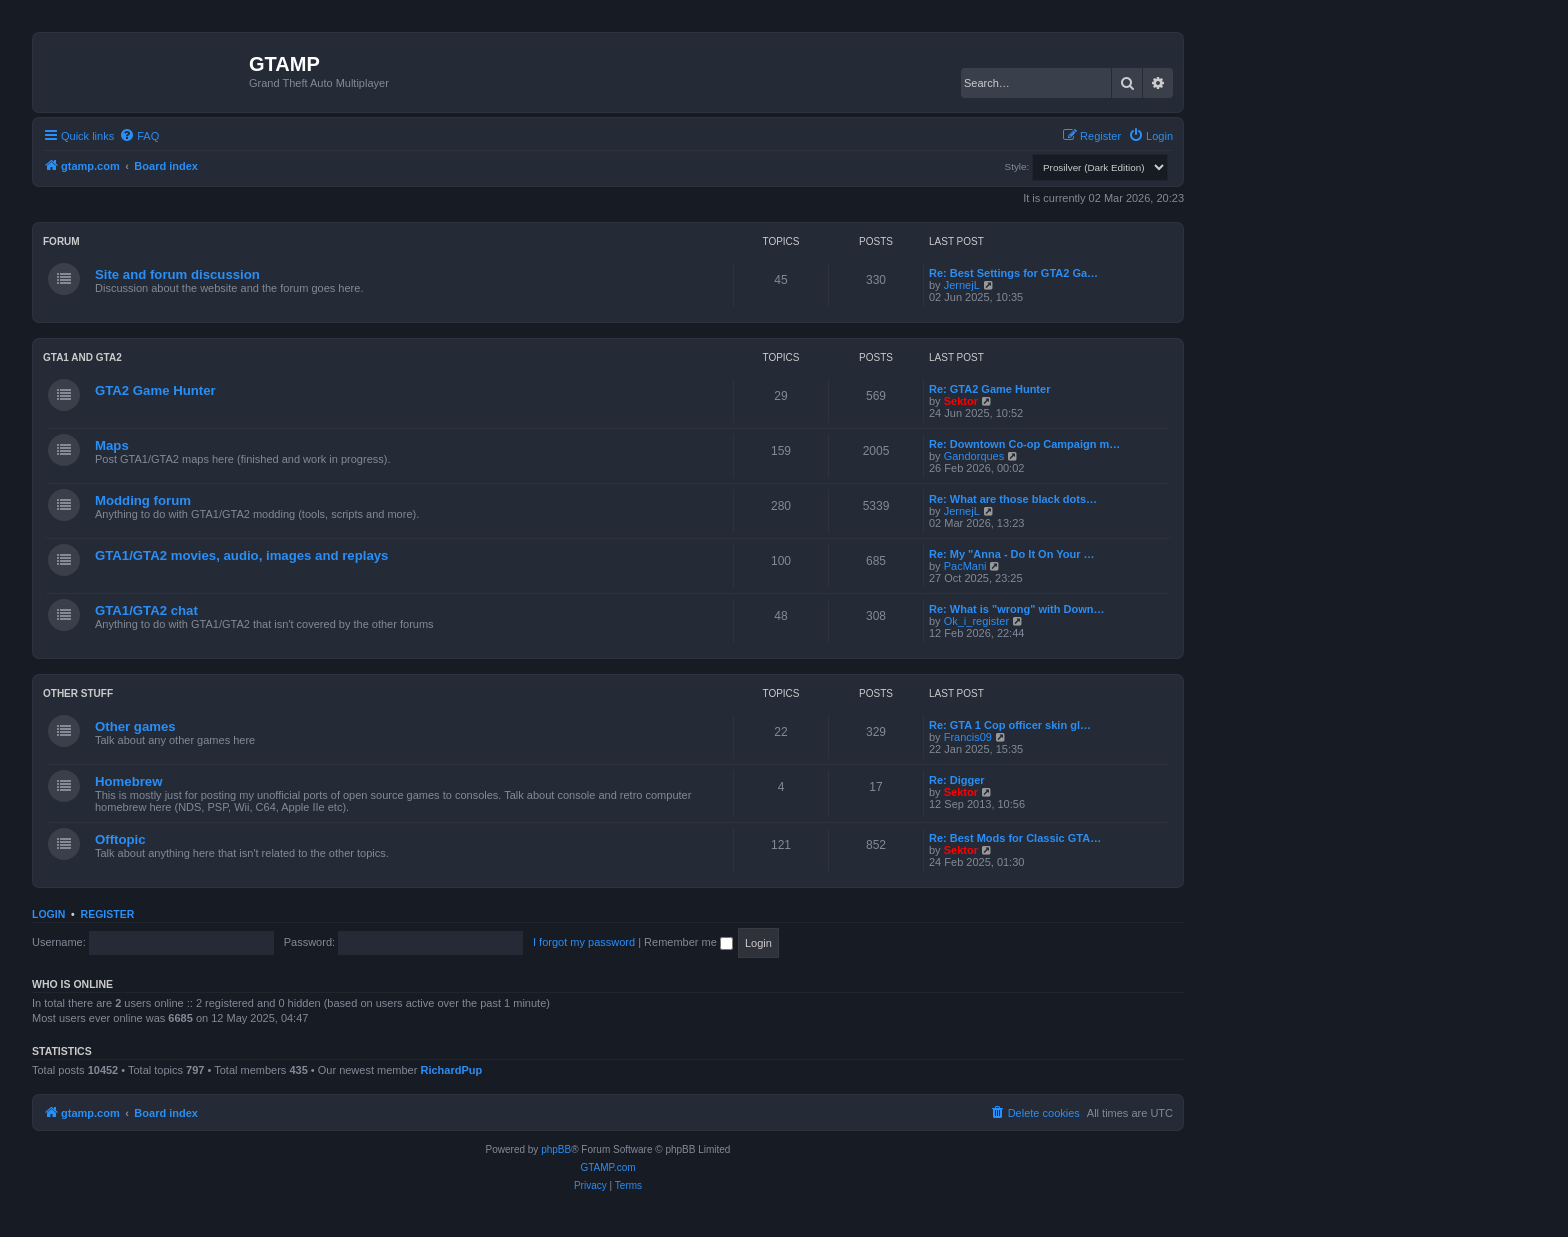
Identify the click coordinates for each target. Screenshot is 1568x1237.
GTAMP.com (607, 1167)
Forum (61, 241)
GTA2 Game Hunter (155, 390)
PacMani (965, 566)
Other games (135, 726)
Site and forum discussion (177, 274)
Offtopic (120, 839)
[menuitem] (139, 136)
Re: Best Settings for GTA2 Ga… (1013, 273)
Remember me (688, 942)
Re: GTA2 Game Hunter (989, 389)
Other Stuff (78, 693)
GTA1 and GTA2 (82, 357)
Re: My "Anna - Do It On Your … (1012, 554)
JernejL (962, 285)
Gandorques (974, 456)
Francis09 (968, 737)
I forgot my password (584, 942)
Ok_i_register (976, 621)
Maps (112, 445)
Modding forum (143, 500)
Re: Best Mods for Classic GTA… (1015, 838)
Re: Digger (957, 780)
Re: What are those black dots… (1013, 499)
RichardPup (451, 1070)
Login (48, 914)
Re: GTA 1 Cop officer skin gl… (1010, 725)
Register (108, 914)
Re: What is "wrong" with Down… (1016, 609)
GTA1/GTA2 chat (146, 610)
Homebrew (128, 781)
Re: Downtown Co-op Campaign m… (1024, 444)
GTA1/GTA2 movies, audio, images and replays (241, 555)
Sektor (961, 401)
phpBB (556, 1149)
